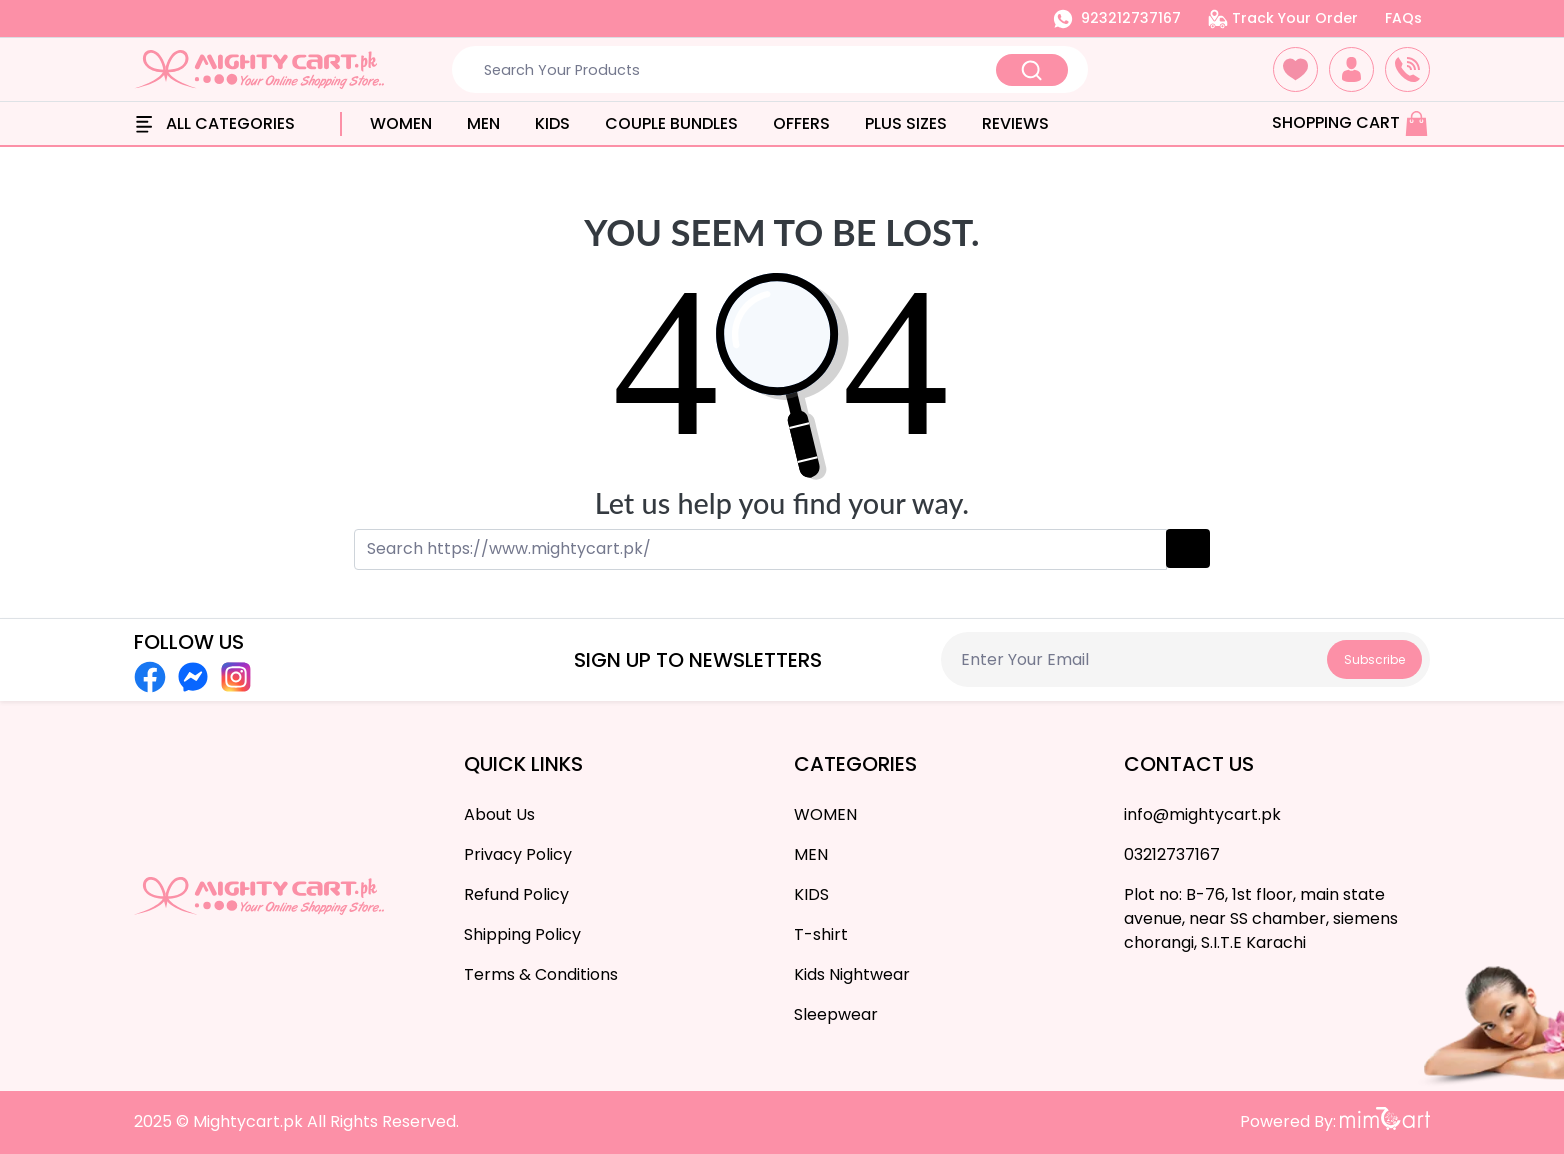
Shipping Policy (522, 934)
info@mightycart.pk (1202, 814)
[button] (1295, 69)
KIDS (552, 123)
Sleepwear (836, 1014)
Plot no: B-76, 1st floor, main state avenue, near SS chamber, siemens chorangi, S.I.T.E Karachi (1261, 918)
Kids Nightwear (852, 974)
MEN (483, 123)
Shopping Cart (1350, 123)
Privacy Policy (518, 854)
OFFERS (801, 123)
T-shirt (821, 934)
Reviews (1015, 123)
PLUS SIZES (906, 123)
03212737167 (1172, 854)
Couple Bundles (671, 123)
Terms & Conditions (541, 974)
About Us (499, 814)
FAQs (1403, 18)
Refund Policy (516, 894)
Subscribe (1374, 659)
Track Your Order (1283, 18)
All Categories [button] (214, 123)
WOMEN (401, 123)
